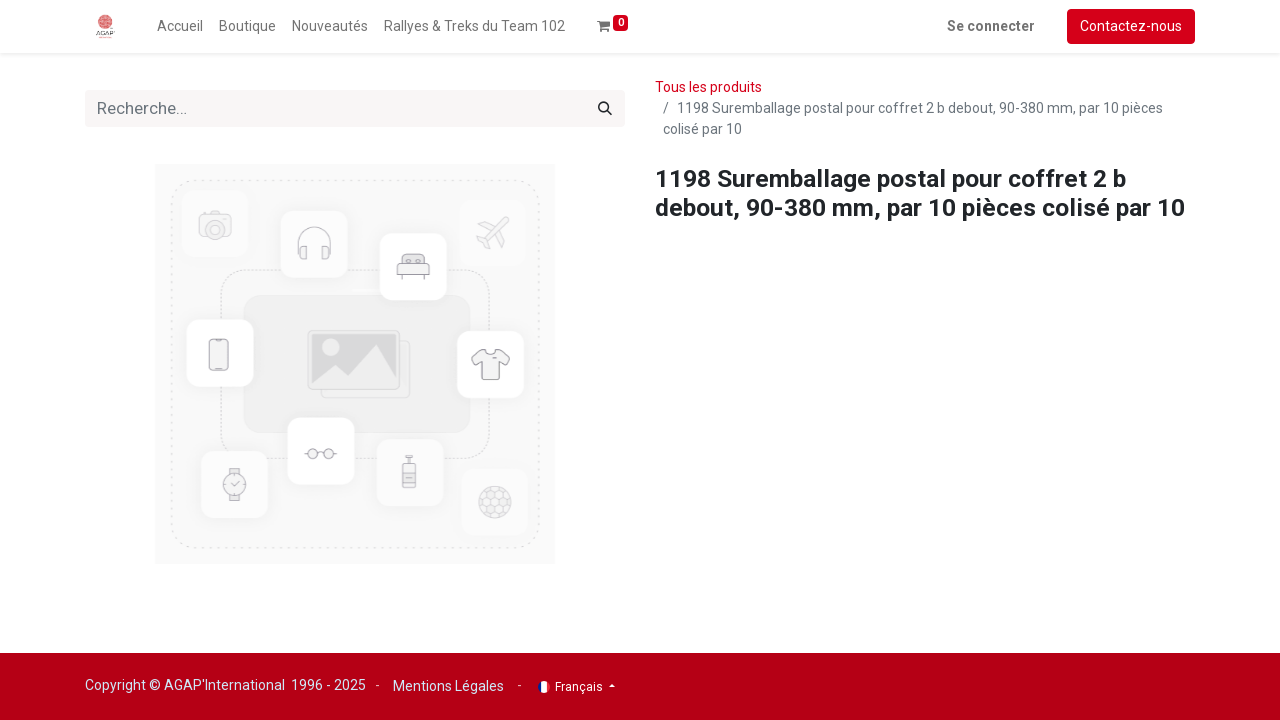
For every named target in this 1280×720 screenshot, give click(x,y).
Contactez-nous (1131, 26)
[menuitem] (180, 26)
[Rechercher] (605, 109)
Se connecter (991, 26)
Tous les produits (708, 87)
